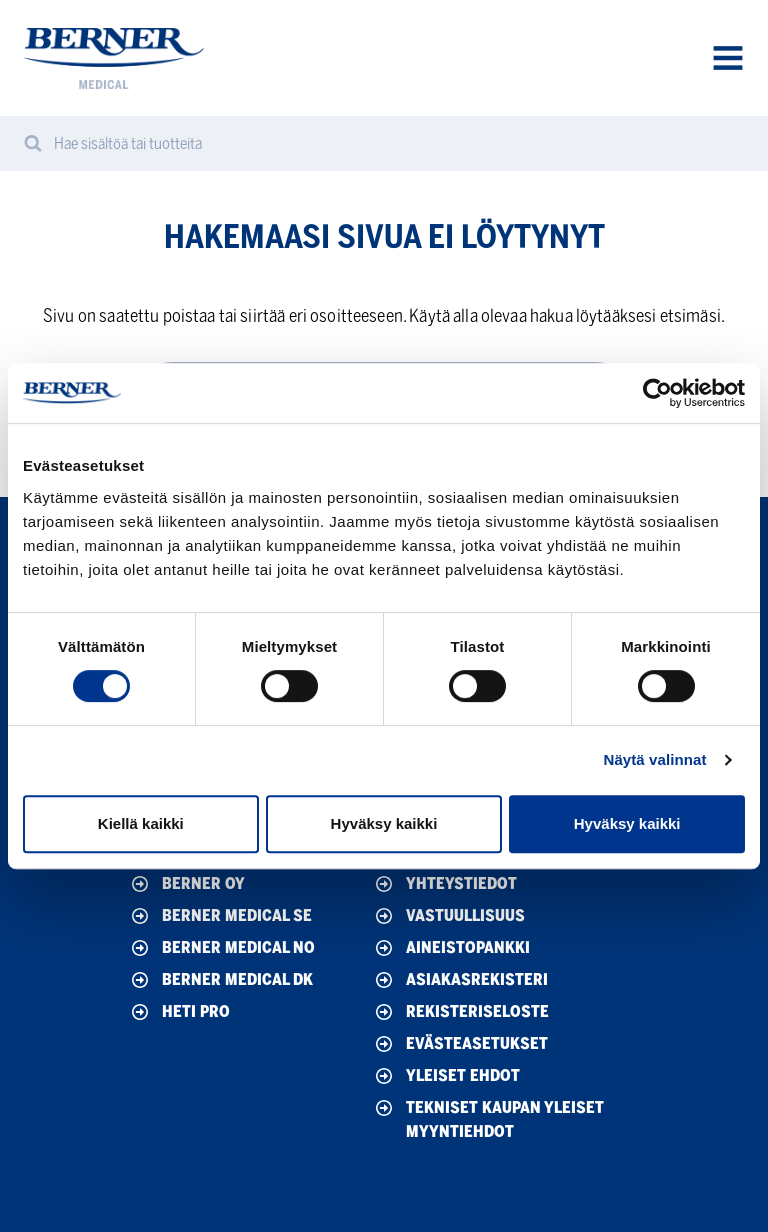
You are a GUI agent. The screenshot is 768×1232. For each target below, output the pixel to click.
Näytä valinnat (654, 759)
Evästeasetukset (460, 1044)
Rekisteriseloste (460, 1012)
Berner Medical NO (221, 948)
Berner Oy (186, 884)
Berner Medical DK (220, 980)
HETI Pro (179, 1012)
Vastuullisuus (448, 916)
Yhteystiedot (444, 884)
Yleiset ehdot (446, 1076)
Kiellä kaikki (141, 823)
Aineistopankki (451, 948)
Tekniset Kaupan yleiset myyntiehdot (488, 1118)
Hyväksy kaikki (384, 823)
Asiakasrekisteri (460, 980)
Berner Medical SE (220, 916)
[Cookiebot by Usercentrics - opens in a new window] (657, 393)
